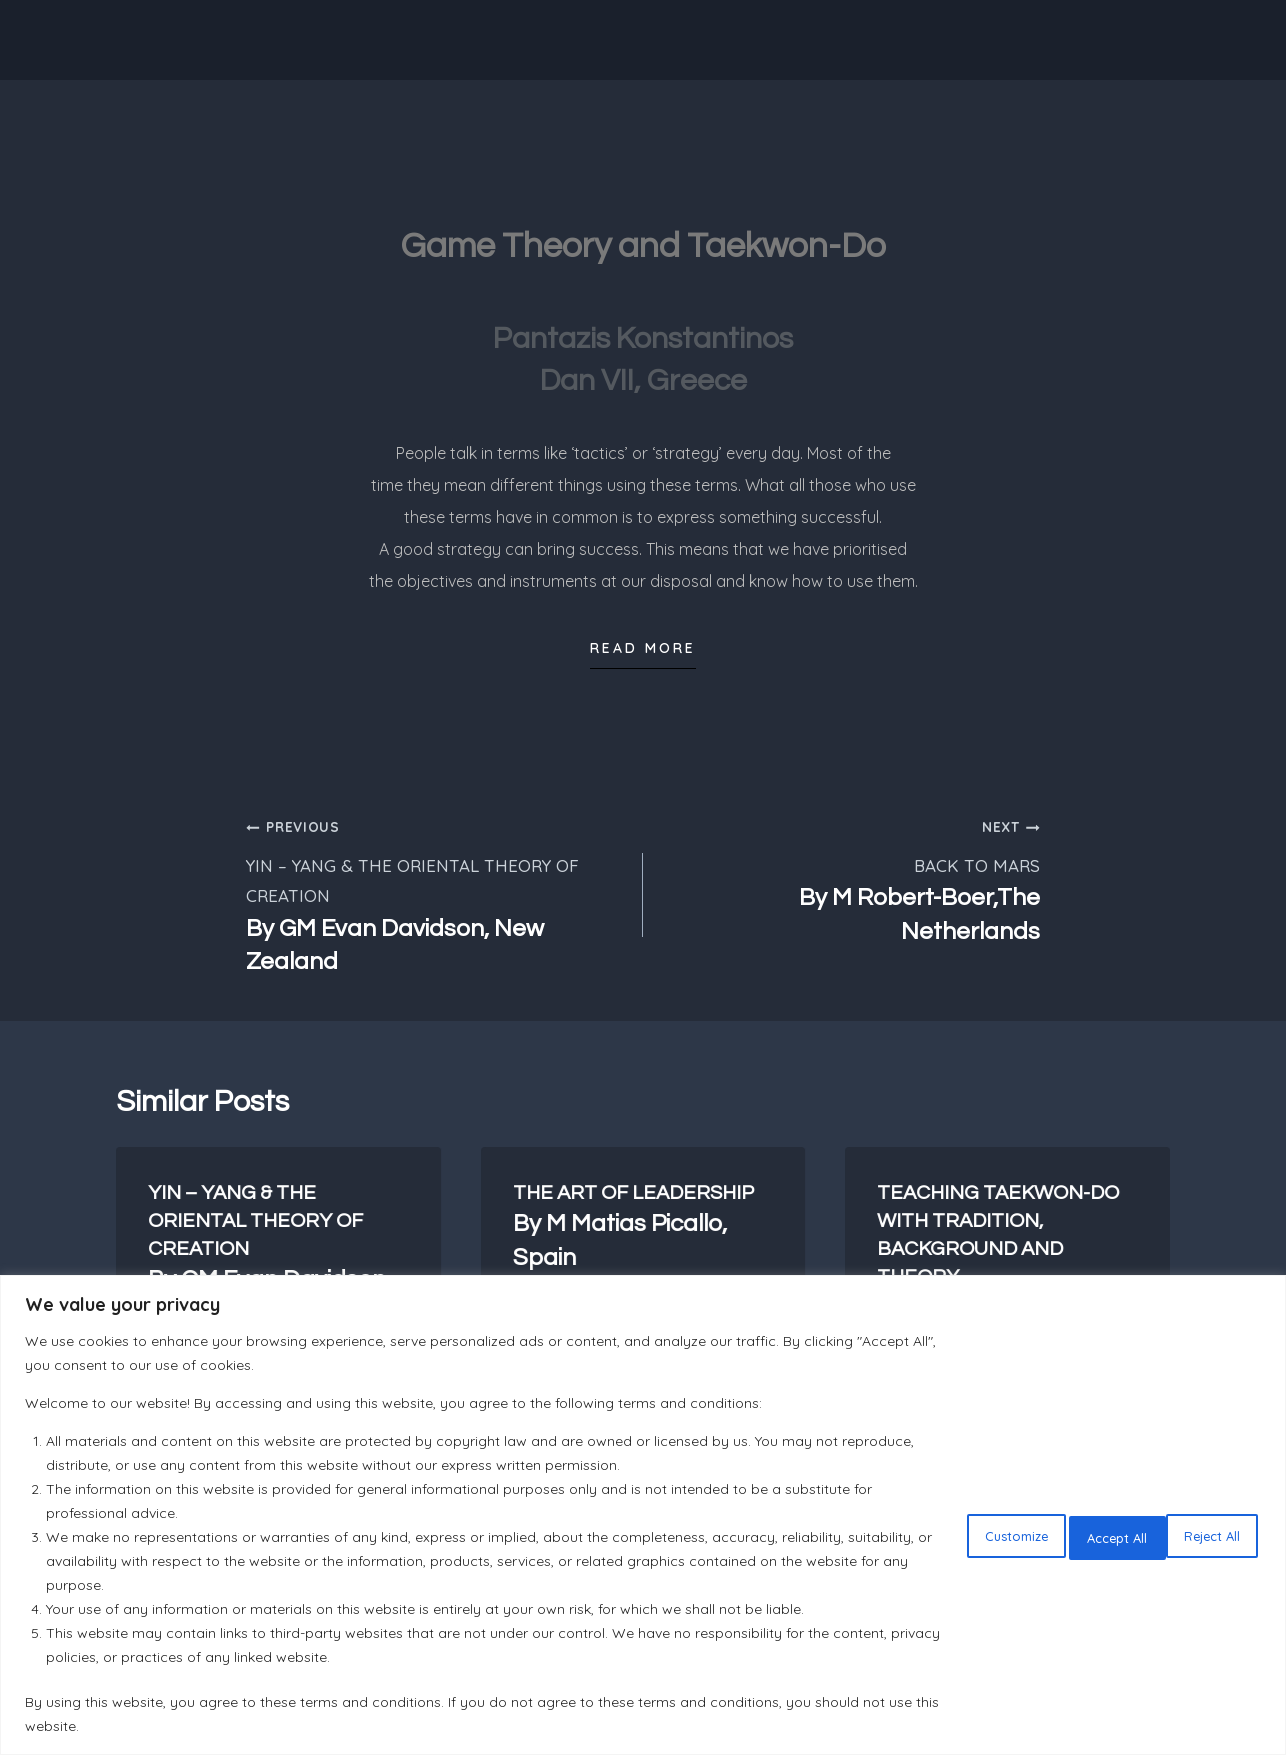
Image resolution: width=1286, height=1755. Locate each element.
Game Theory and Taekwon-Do (643, 243)
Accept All (1200, 1533)
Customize (942, 1533)
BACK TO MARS (850, 879)
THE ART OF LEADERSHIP (643, 1228)
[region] (643, 1515)
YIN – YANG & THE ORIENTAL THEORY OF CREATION (436, 894)
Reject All (1072, 1533)
